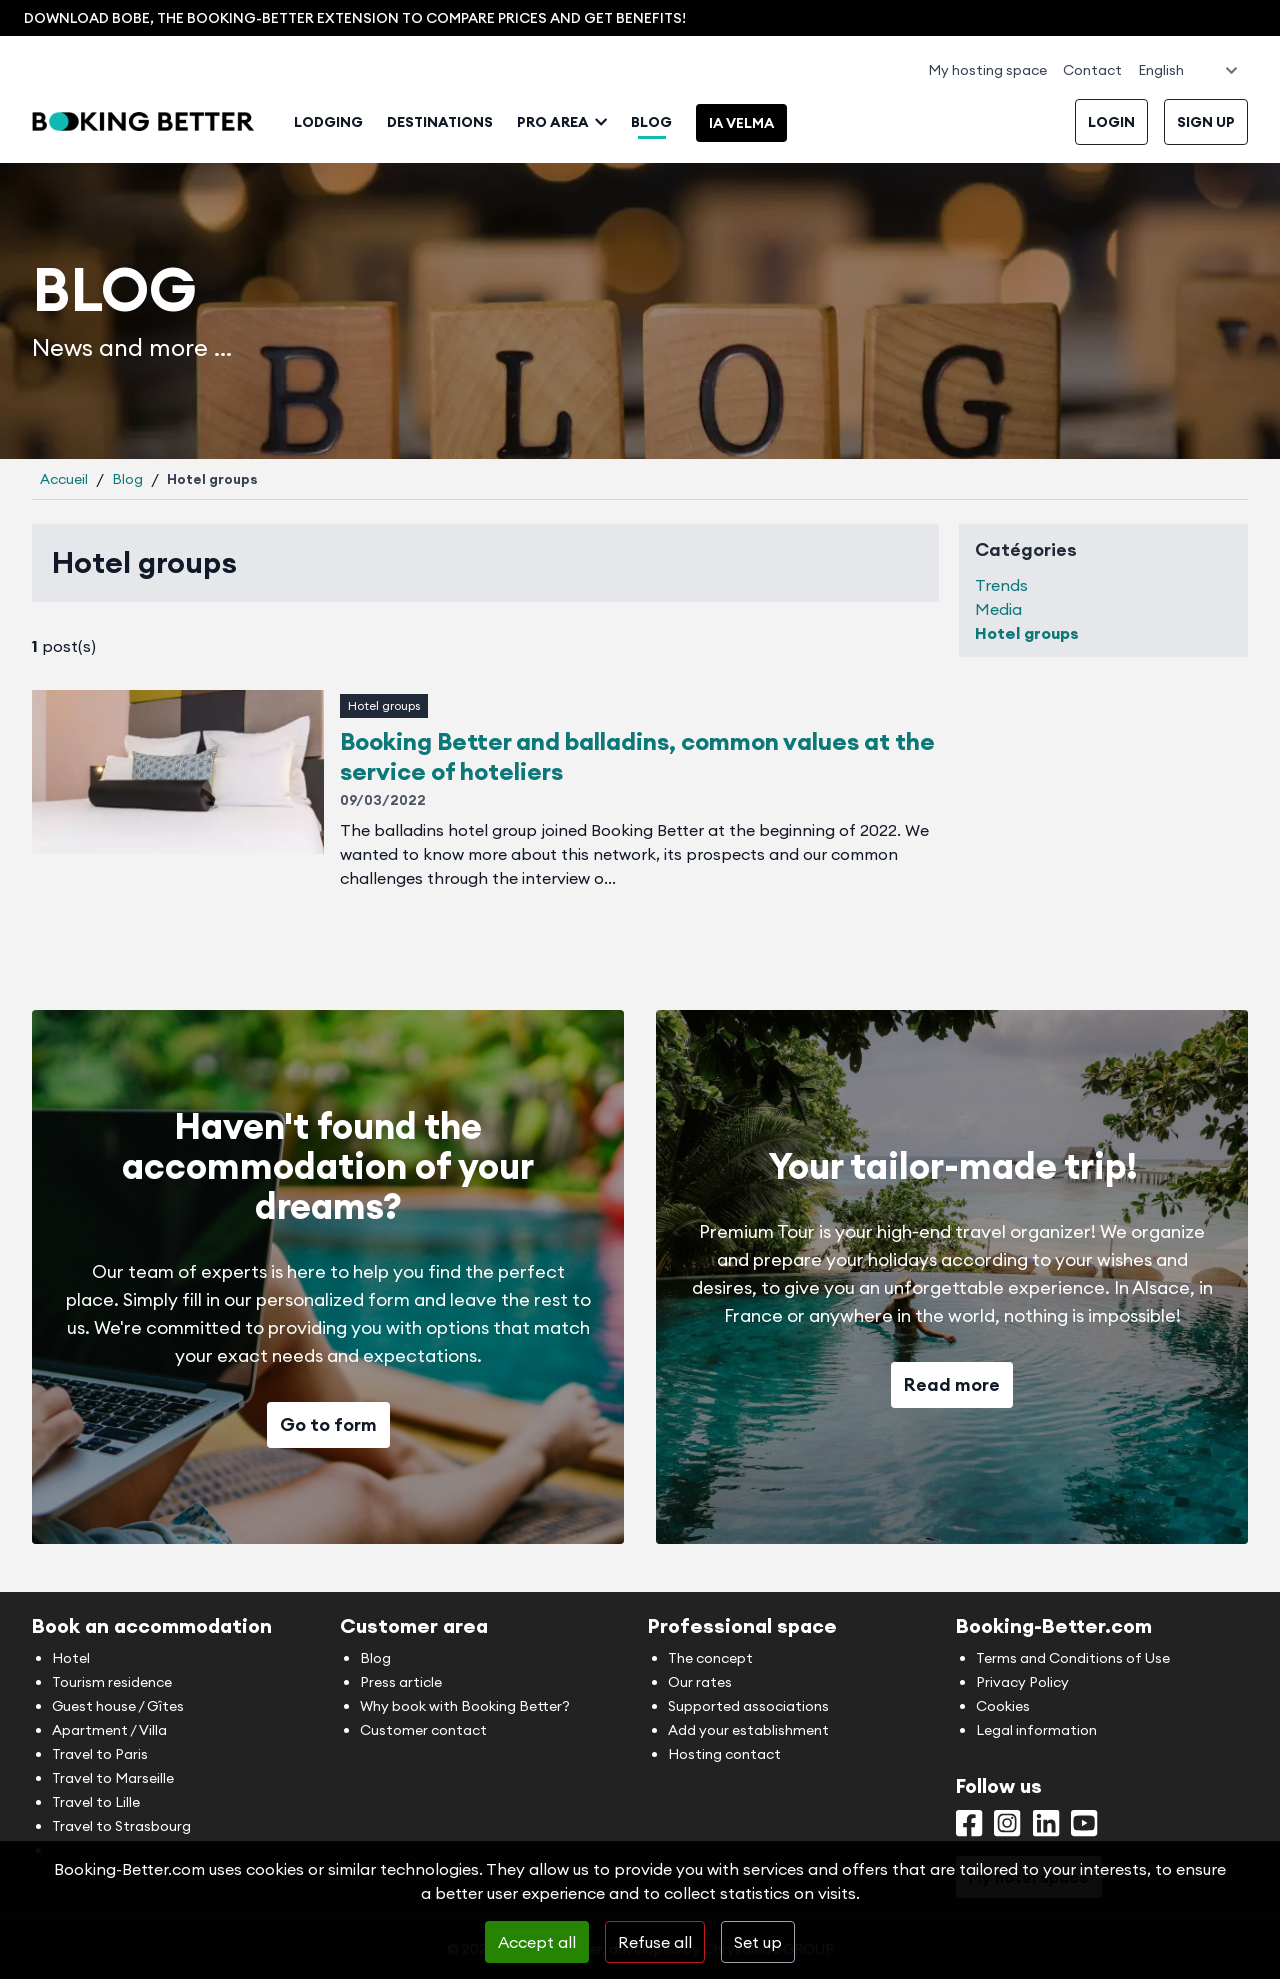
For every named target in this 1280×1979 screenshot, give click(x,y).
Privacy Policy (1022, 1682)
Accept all (537, 1942)
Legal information (1036, 1730)
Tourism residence (112, 1682)
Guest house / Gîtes (118, 1706)
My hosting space (987, 70)
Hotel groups (384, 705)
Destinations (440, 122)
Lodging (328, 122)
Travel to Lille (96, 1802)
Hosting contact (724, 1754)
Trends (1001, 585)
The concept (710, 1658)
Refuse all (655, 1942)
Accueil (64, 479)
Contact (1092, 70)
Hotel (71, 1658)
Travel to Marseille (113, 1778)
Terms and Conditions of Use (1073, 1658)
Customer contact (423, 1730)
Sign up (1206, 122)
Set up (758, 1942)
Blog (651, 122)
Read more (952, 1384)
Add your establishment (748, 1730)
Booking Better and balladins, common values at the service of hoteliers (637, 756)
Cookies (1003, 1706)
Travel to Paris (100, 1754)
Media (998, 609)
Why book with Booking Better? (465, 1706)
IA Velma (741, 123)
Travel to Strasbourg (121, 1826)
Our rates (700, 1682)
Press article (401, 1682)
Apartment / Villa (109, 1730)
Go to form (328, 1424)
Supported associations (748, 1706)
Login (1111, 122)
